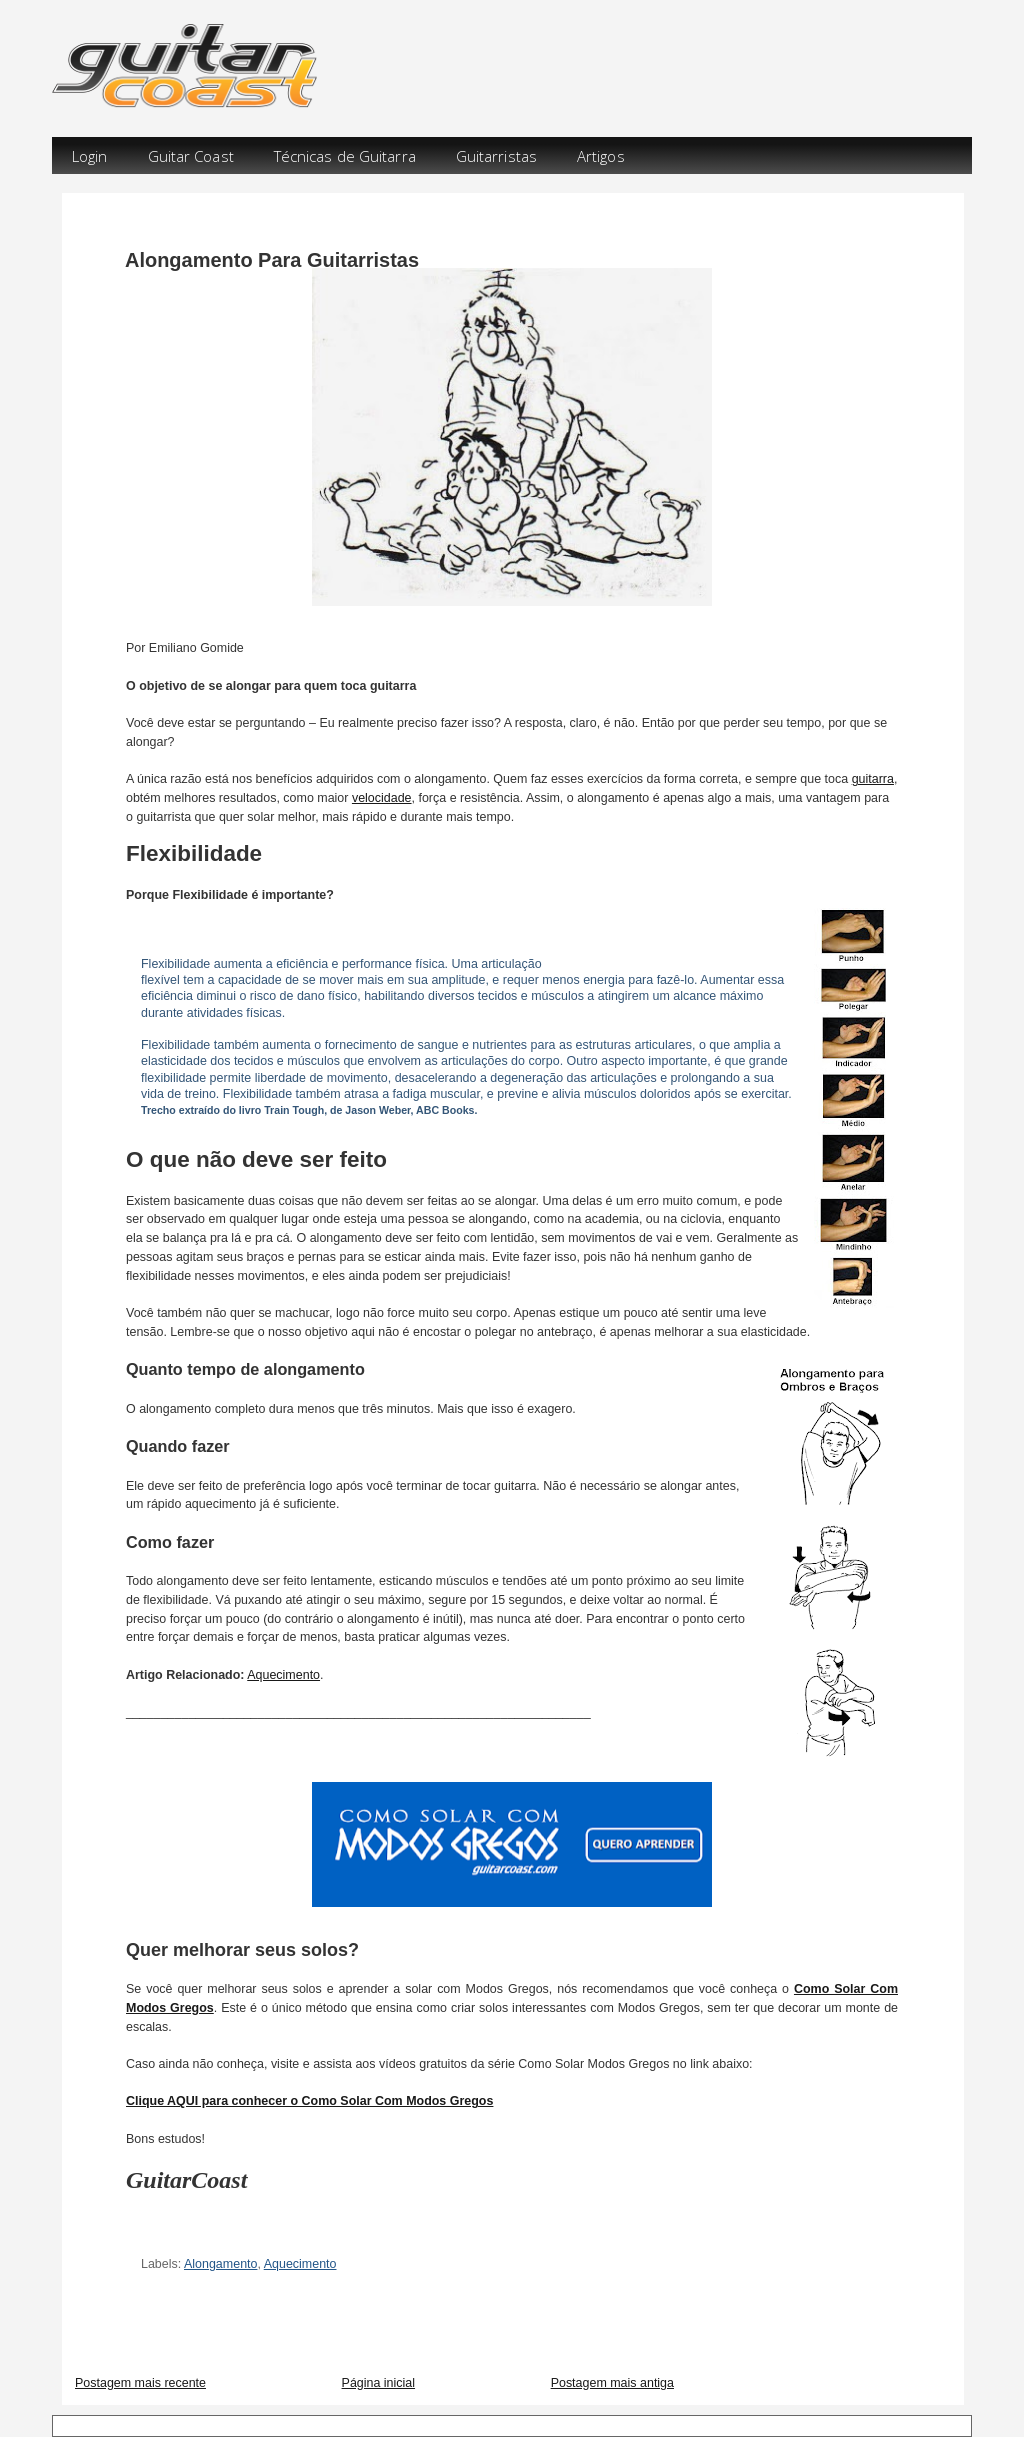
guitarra (873, 779)
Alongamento (220, 2264)
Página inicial (378, 2383)
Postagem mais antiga (612, 2383)
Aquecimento (283, 1675)
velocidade (382, 798)
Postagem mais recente (140, 2383)
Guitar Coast (191, 156)
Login (90, 156)
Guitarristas (496, 156)
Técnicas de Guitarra (345, 156)
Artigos (601, 156)
